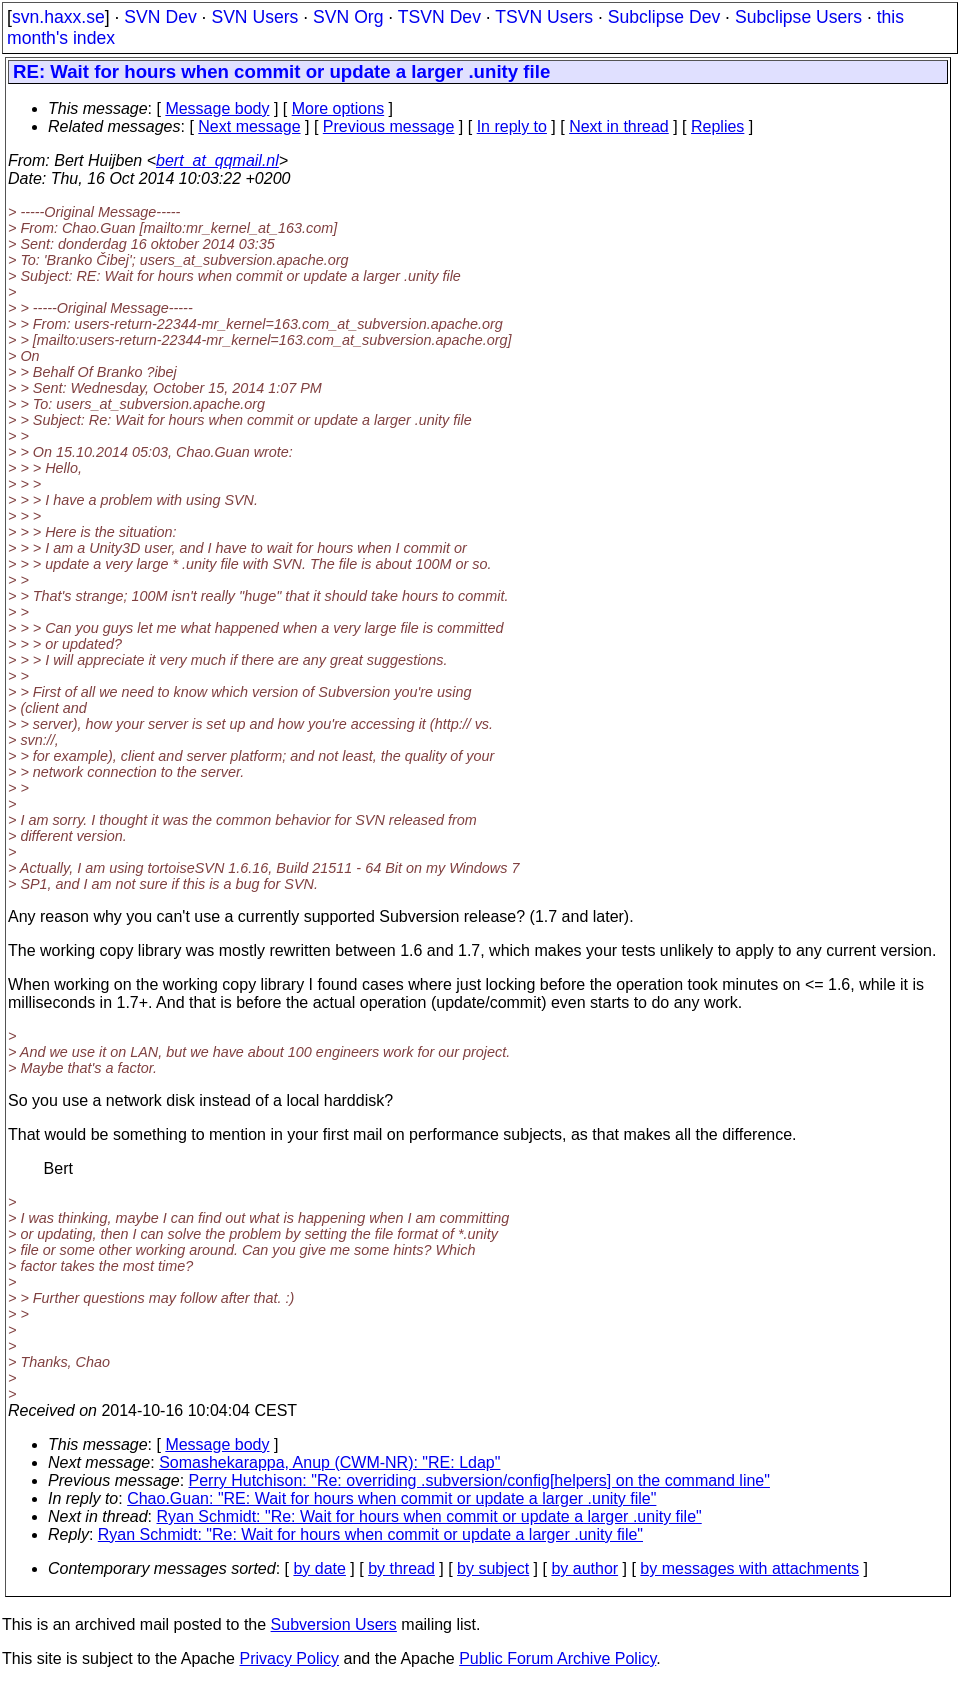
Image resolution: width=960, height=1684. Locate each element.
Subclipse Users (798, 17)
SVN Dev (160, 17)
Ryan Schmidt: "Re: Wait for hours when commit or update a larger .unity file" (429, 1516)
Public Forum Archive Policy (557, 1658)
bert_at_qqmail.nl (217, 160)
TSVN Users (544, 17)
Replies (717, 126)
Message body (217, 108)
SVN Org (348, 17)
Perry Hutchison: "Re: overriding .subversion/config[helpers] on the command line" (479, 1480)
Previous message (389, 126)
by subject (493, 1568)
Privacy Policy (289, 1658)
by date (319, 1568)
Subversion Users (334, 1624)
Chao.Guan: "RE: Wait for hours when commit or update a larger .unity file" (391, 1498)
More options (338, 108)
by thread (401, 1568)
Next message (249, 126)
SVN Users (254, 17)
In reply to (512, 126)
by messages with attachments (749, 1568)
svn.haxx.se (58, 17)
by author (584, 1568)
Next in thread (619, 126)
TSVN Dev (439, 17)
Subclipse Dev (664, 17)
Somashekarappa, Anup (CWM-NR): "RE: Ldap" (329, 1462)
